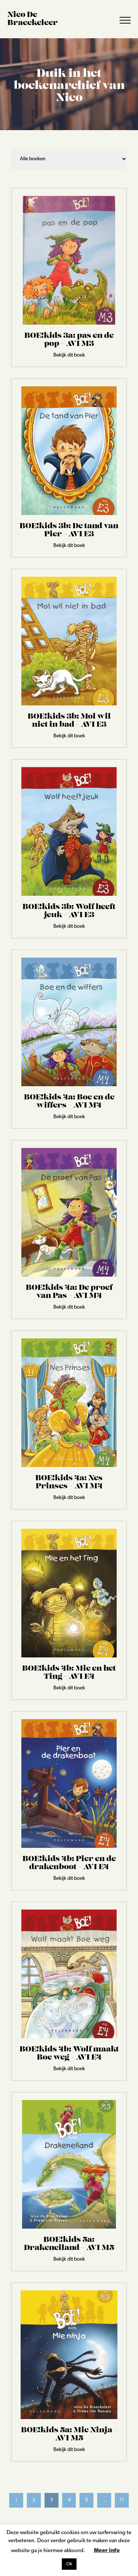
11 (122, 2500)
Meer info (107, 2551)
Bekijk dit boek (69, 355)
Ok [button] (69, 2564)
